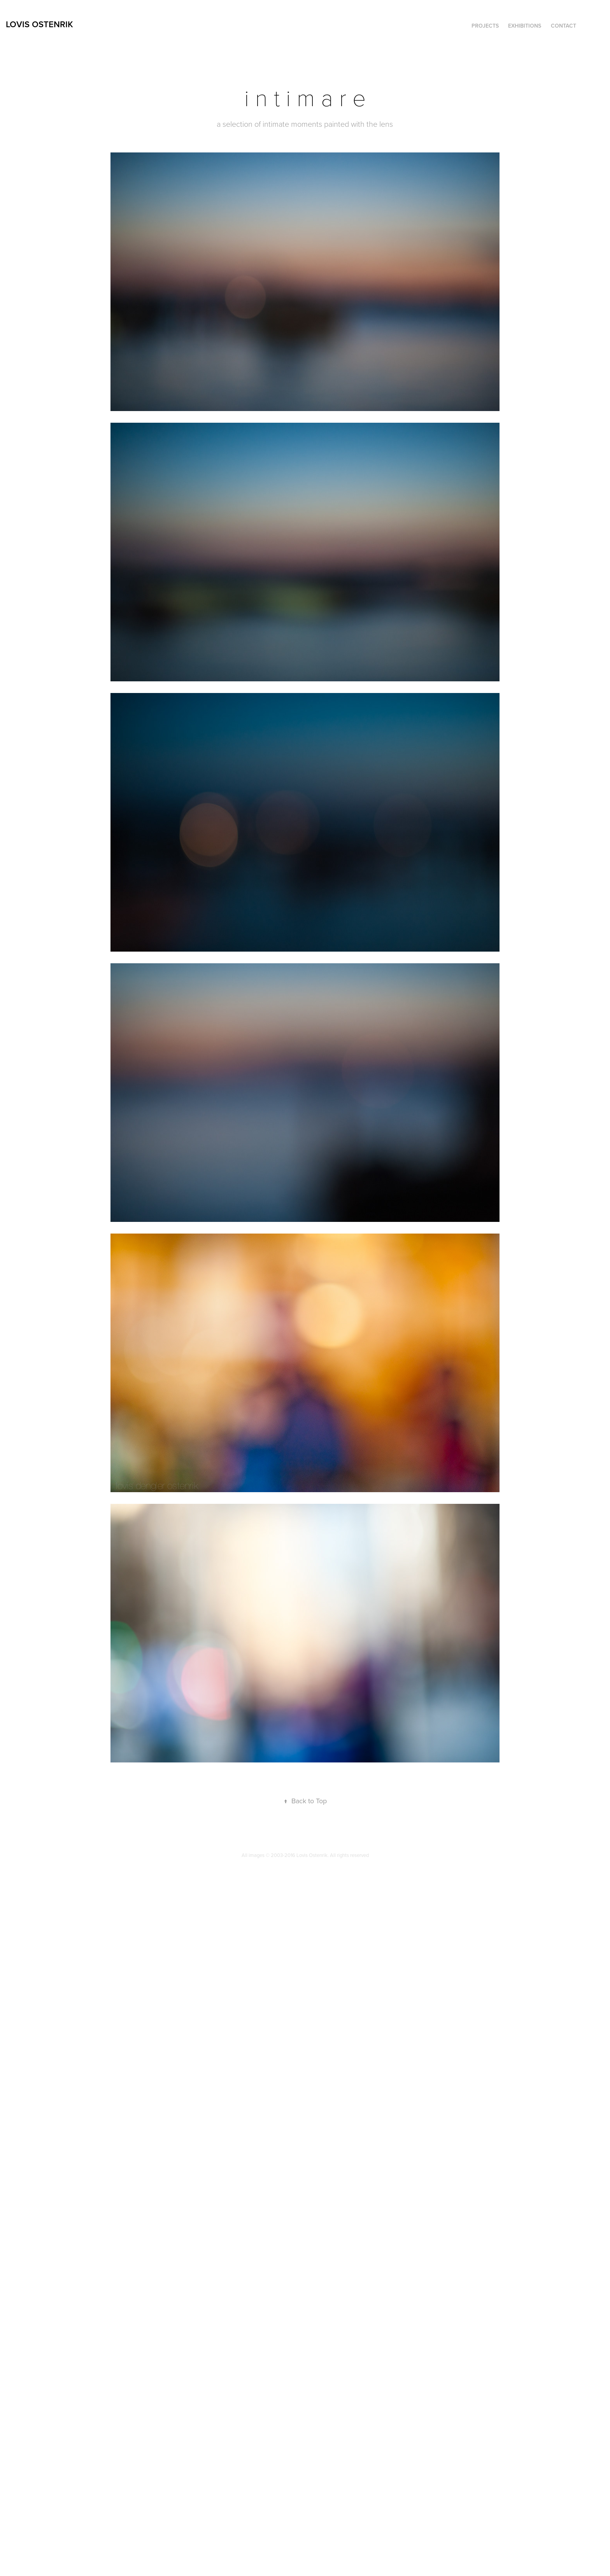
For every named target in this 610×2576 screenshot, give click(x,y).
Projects (485, 26)
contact (563, 26)
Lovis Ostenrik (39, 24)
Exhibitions (524, 26)
